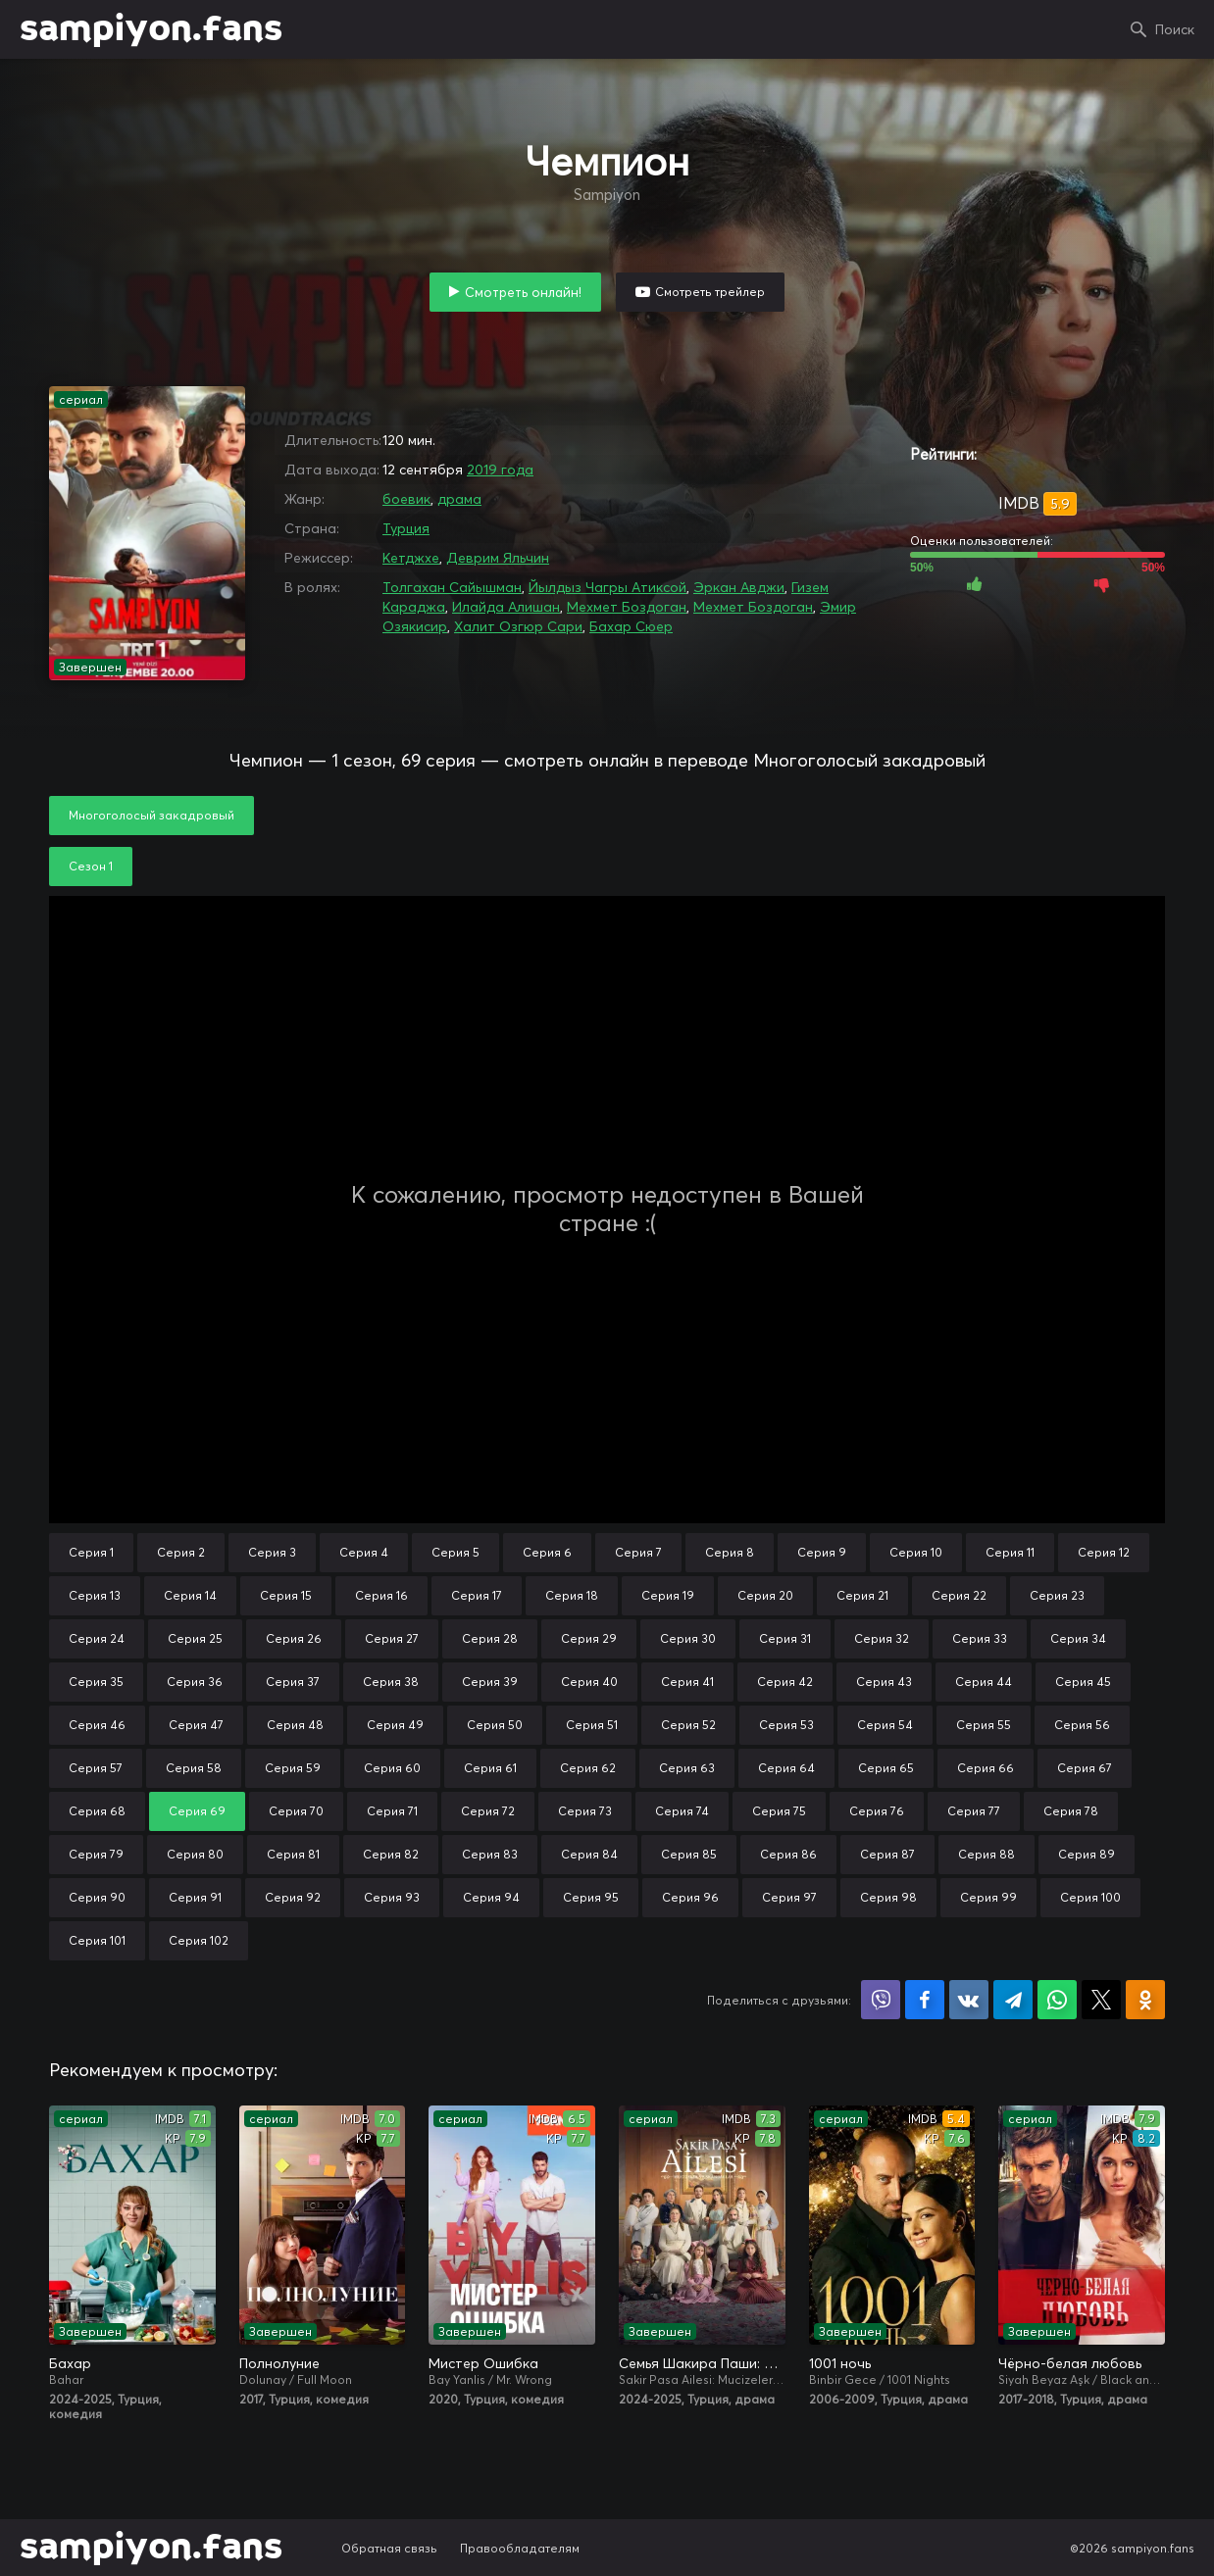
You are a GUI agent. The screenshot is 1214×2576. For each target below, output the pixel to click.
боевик (406, 499)
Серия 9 (821, 1552)
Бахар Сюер (631, 626)
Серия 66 (985, 1767)
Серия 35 (96, 1681)
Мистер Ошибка (483, 2363)
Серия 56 (1082, 1724)
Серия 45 (1083, 1681)
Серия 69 (197, 1811)
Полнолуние (279, 2363)
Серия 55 (983, 1724)
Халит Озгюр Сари (518, 626)
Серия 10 (915, 1552)
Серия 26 (294, 1638)
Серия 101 (97, 1940)
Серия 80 (195, 1854)
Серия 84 (589, 1854)
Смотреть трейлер (710, 291)
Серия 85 (689, 1854)
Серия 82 (391, 1854)
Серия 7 (638, 1552)
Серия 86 (788, 1854)
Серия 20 (765, 1595)
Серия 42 (785, 1681)
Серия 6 (547, 1552)
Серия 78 (1070, 1811)
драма (459, 499)
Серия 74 (682, 1811)
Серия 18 (571, 1595)
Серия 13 (95, 1595)
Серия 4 (363, 1552)
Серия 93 (392, 1897)
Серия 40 (589, 1681)
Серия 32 (881, 1638)
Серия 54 (885, 1724)
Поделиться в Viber (880, 1999)
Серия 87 (887, 1854)
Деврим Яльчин (497, 558)
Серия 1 (91, 1552)
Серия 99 (988, 1897)
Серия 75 (779, 1811)
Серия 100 (1090, 1897)
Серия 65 (886, 1767)
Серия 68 (97, 1811)
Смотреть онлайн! (523, 292)
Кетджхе (410, 558)
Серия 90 (97, 1897)
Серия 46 (97, 1724)
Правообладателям (520, 2548)
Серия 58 (194, 1767)
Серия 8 (729, 1552)
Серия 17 (476, 1595)
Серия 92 (293, 1897)
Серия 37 (293, 1681)
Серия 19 (667, 1595)
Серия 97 (789, 1897)
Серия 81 (293, 1854)
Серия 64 (786, 1767)
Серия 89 (1086, 1854)
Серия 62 (588, 1767)
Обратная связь (389, 2548)
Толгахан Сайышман (452, 587)
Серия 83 (490, 1854)
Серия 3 (272, 1552)
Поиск (1174, 29)
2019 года (500, 469)
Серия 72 (488, 1811)
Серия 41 (687, 1681)
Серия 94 (491, 1897)
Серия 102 (198, 1940)
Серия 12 (1104, 1552)
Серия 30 (688, 1638)
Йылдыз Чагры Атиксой (607, 587)
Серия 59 (293, 1767)
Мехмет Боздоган (626, 607)
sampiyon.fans (151, 29)
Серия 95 (591, 1897)
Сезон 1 (91, 866)
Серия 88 (986, 1854)
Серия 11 (1010, 1552)
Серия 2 (181, 1552)
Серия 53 (786, 1724)
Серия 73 (585, 1811)
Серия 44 (983, 1681)
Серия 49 (395, 1724)
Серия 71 (392, 1811)
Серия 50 (495, 1724)
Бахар (70, 2363)
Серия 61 (490, 1767)
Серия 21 (862, 1595)
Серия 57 (96, 1767)
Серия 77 (973, 1811)
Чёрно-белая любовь (1069, 2363)
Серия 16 (381, 1595)
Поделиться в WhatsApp (1057, 1999)
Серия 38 (391, 1681)
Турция (406, 528)
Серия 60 (392, 1767)
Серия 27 (392, 1638)
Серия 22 (959, 1595)
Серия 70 (296, 1811)
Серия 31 (785, 1638)
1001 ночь (840, 2363)
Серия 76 (876, 1811)
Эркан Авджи (738, 587)
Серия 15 (286, 1595)
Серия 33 (979, 1638)
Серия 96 (690, 1897)
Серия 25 (195, 1638)
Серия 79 (96, 1854)
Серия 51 (592, 1724)
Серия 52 (688, 1724)
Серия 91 (195, 1897)
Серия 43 (884, 1681)
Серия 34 (1078, 1638)
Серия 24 (97, 1638)
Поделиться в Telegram (1013, 1999)
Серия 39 (490, 1681)
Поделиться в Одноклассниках (1145, 1999)
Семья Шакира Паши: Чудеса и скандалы (702, 2363)
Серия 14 (190, 1595)
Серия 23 (1057, 1595)
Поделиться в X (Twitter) (1101, 1999)
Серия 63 (687, 1767)
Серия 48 (295, 1724)
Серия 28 (490, 1638)
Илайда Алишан (506, 607)
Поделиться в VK (968, 1999)
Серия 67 (1084, 1767)
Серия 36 (195, 1681)
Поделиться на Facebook (924, 1999)
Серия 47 (196, 1724)
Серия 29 (589, 1638)
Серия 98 (888, 1897)
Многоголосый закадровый (151, 815)
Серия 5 (455, 1552)
